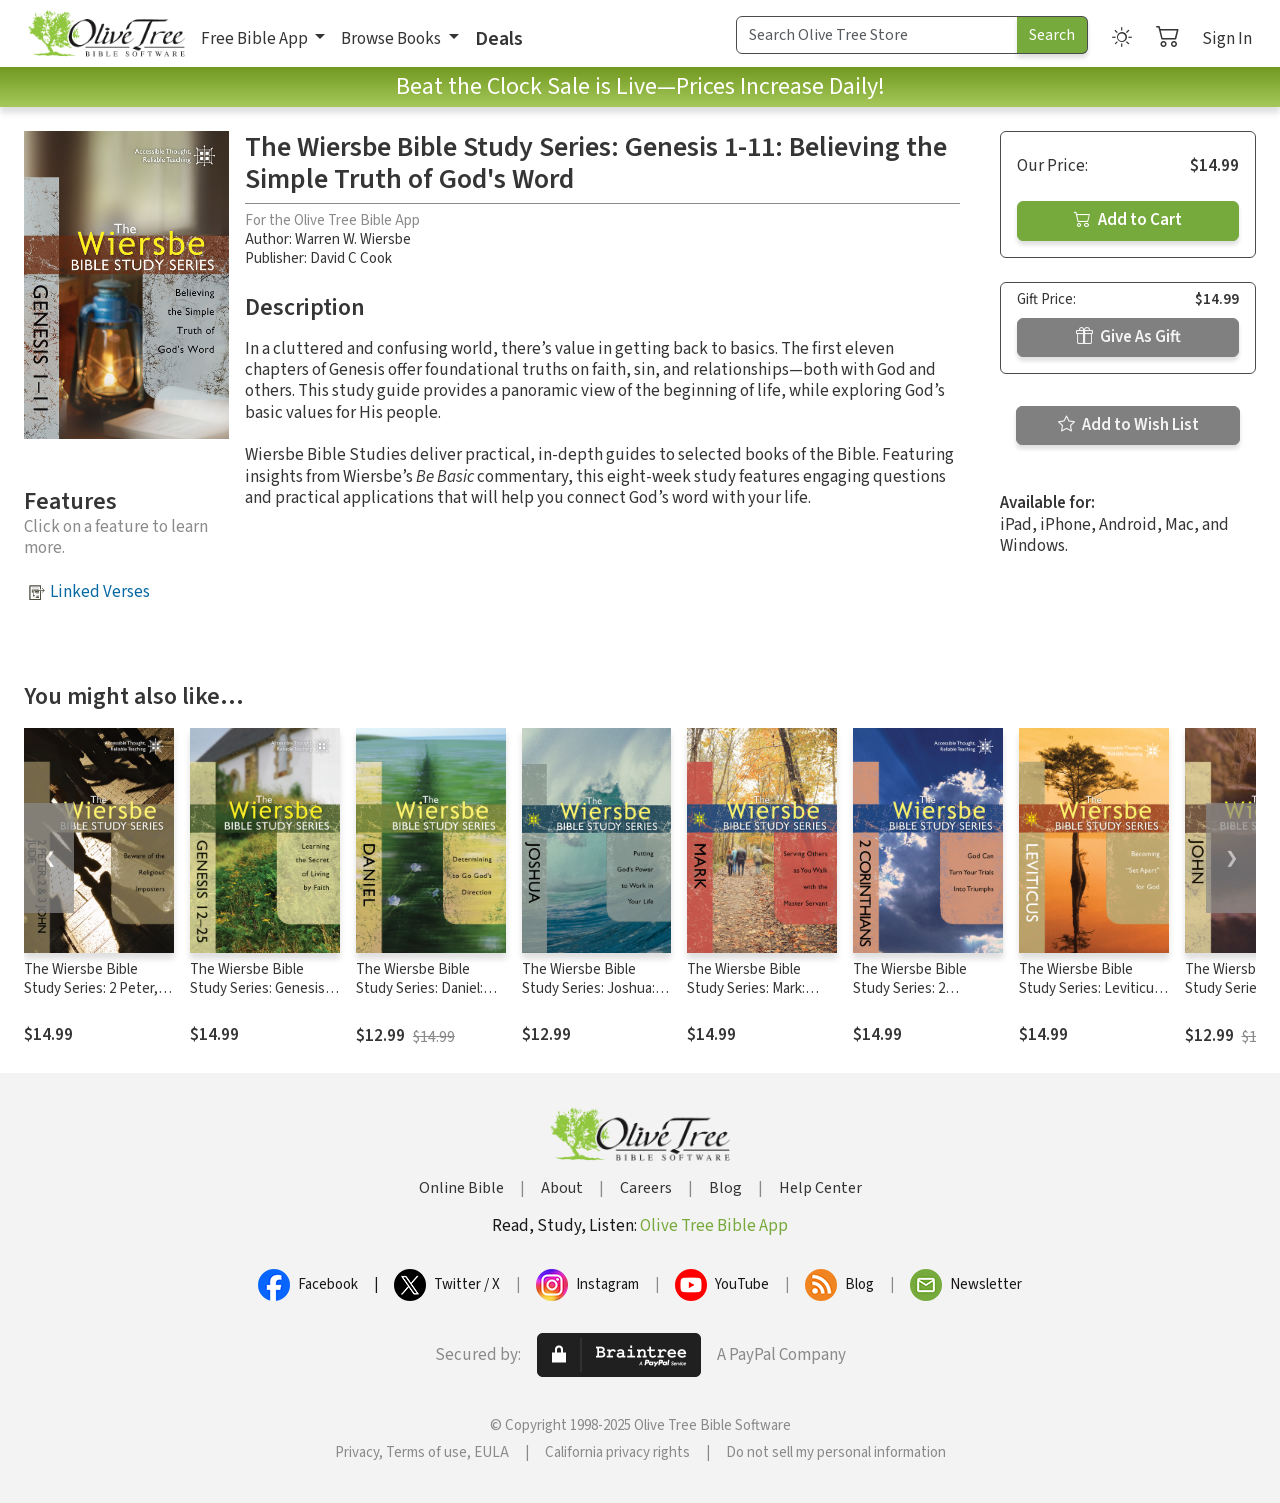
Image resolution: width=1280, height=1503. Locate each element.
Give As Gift (1128, 337)
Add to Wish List (1128, 425)
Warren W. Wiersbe (353, 239)
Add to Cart (1128, 220)
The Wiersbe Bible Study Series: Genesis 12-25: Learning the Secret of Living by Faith (265, 998)
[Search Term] (877, 35)
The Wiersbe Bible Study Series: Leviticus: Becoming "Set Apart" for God (1091, 998)
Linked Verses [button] (100, 592)
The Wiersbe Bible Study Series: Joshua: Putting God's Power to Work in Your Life (595, 998)
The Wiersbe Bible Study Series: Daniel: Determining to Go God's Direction (419, 998)
